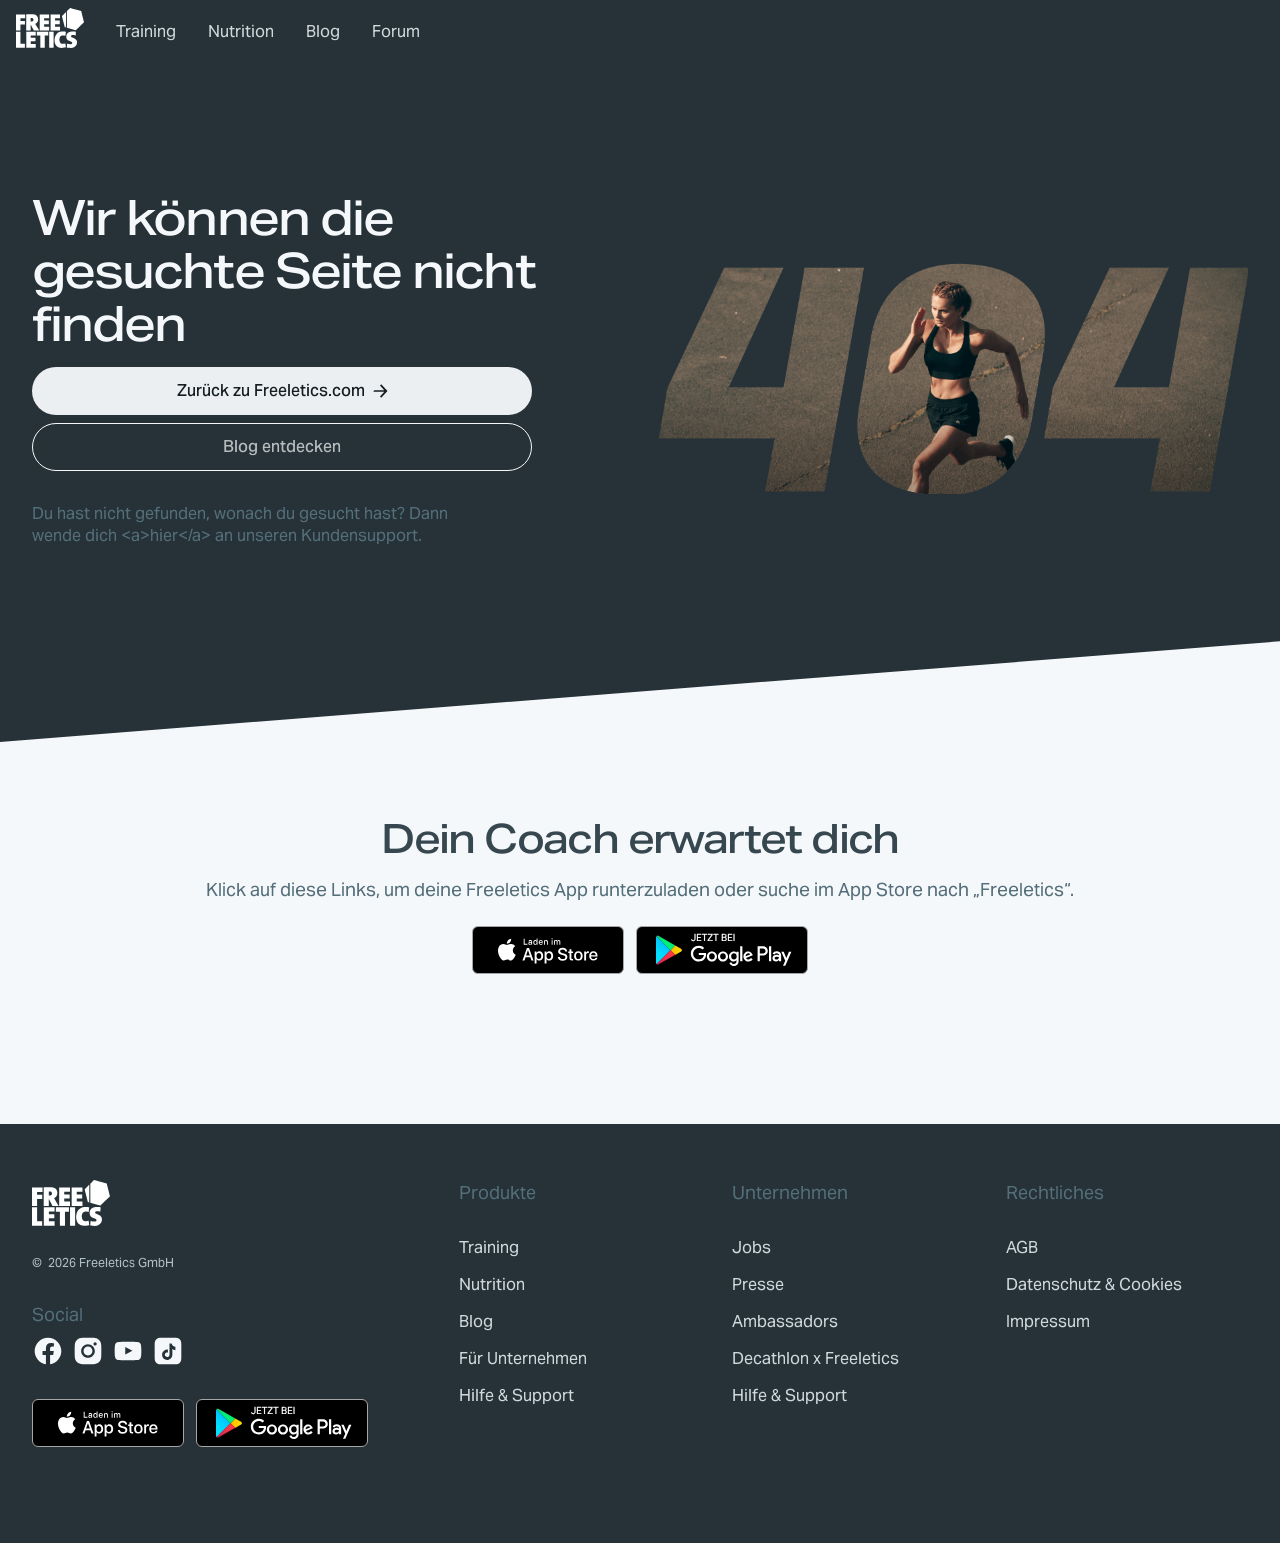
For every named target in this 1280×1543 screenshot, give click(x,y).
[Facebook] (48, 1351)
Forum (396, 31)
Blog (323, 31)
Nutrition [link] (241, 31)
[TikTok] (168, 1351)
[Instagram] (88, 1351)
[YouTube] (128, 1351)
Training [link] (146, 31)
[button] (282, 391)
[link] (50, 28)
